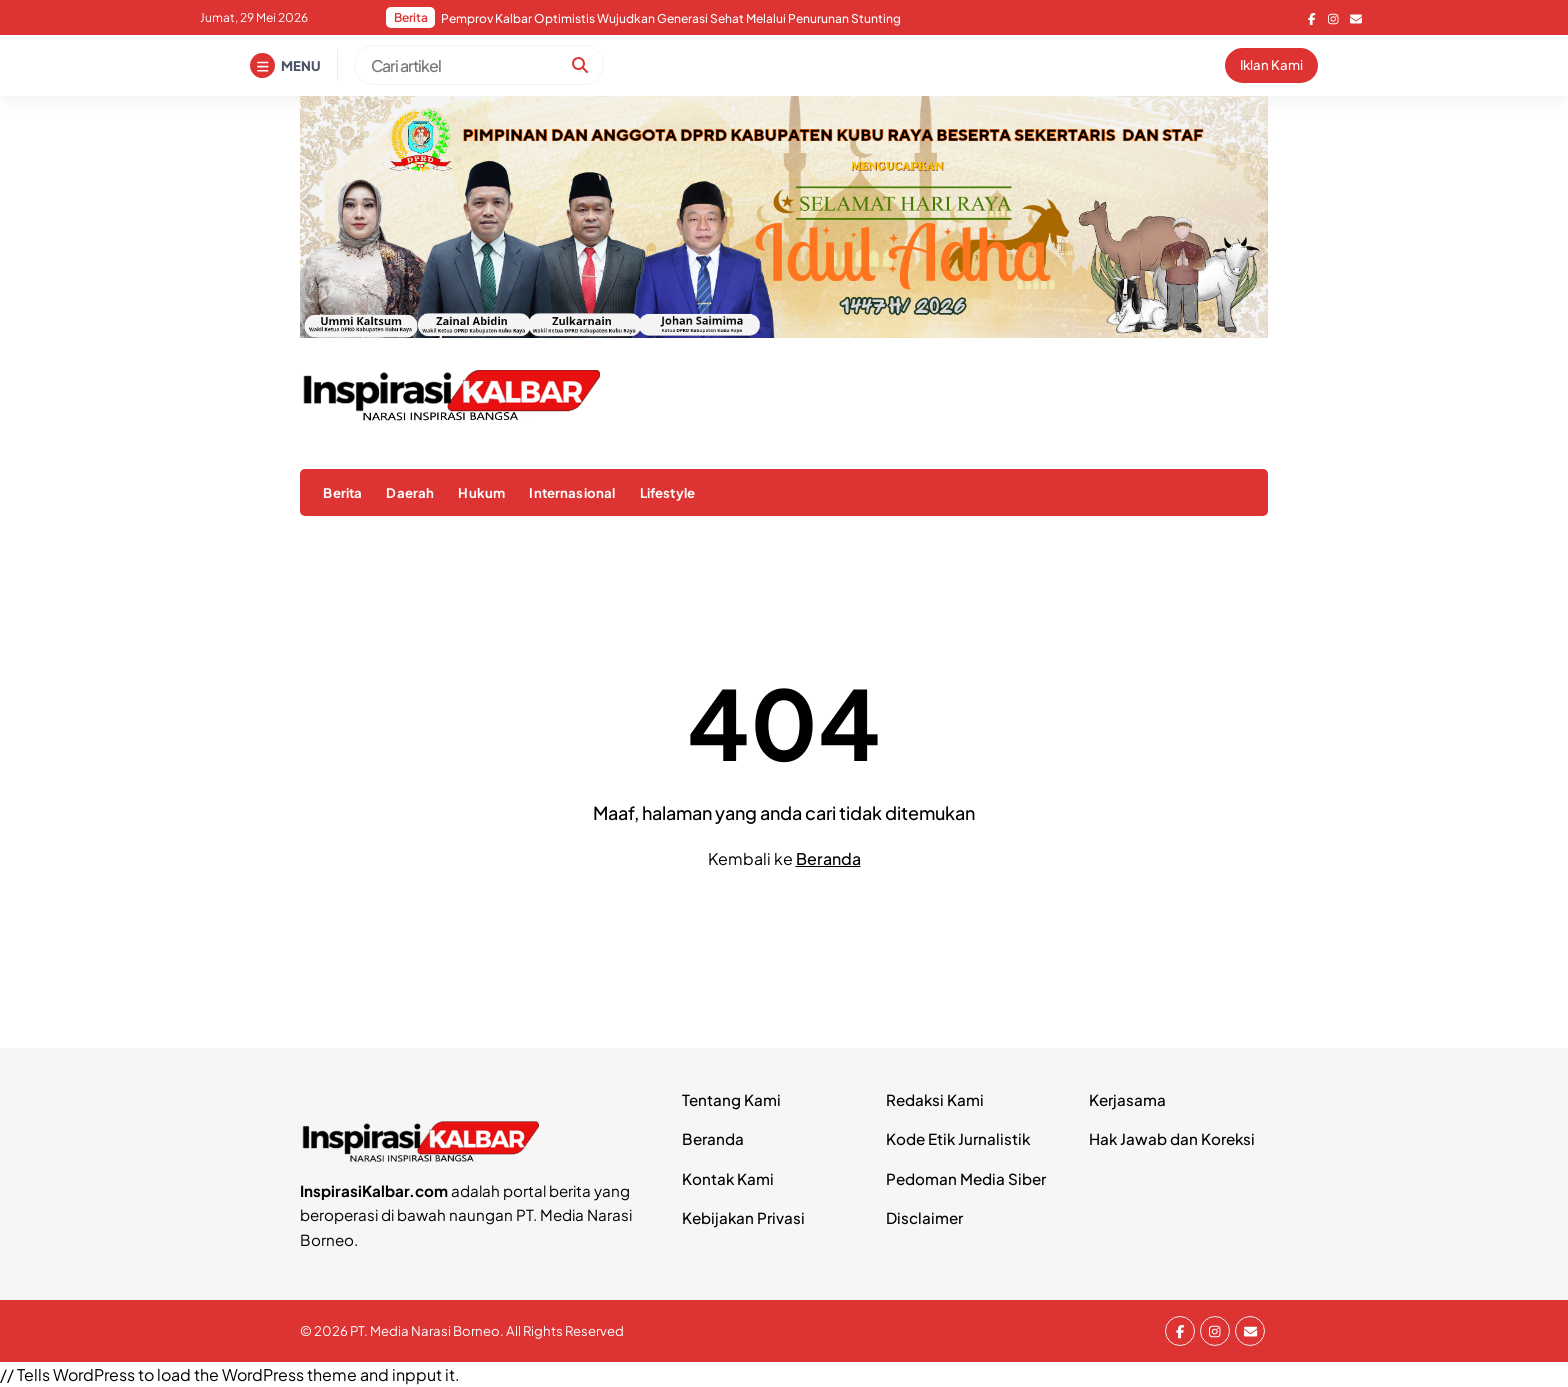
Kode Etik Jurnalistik (958, 1138)
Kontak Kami (728, 1178)
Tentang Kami (731, 1099)
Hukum (481, 492)
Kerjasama (1127, 1099)
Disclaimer (924, 1217)
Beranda (828, 858)
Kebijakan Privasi (743, 1217)
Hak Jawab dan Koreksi (1172, 1138)
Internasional (572, 492)
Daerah (410, 492)
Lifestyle (667, 492)
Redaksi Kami (935, 1099)
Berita (342, 492)
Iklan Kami (1271, 64)
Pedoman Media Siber (966, 1178)
